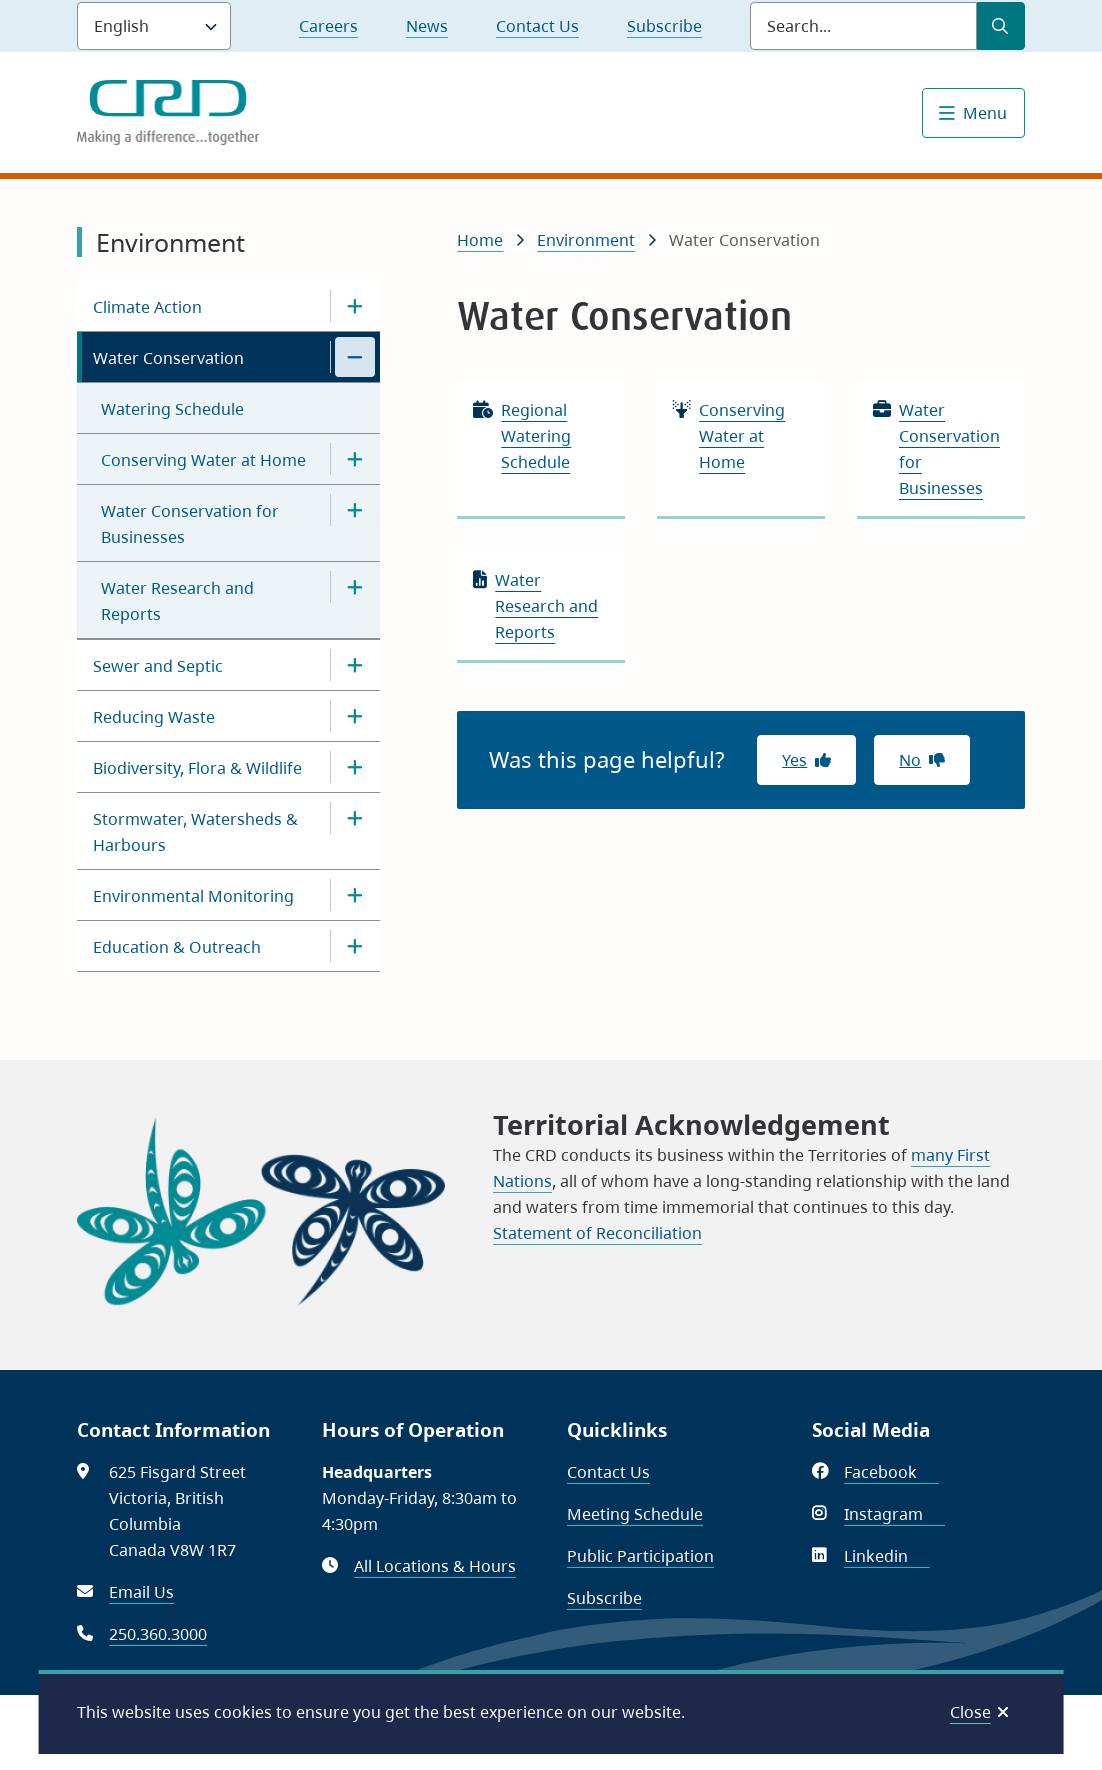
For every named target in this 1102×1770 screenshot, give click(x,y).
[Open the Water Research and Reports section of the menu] (355, 587)
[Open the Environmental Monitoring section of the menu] (355, 895)
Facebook (891, 1472)
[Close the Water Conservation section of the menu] (355, 357)
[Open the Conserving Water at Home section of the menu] (355, 459)
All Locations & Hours (435, 1566)
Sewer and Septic (158, 666)
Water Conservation (168, 358)
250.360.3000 (158, 1634)
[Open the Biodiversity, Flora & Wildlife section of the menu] (355, 767)
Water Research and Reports (177, 601)
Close (970, 1712)
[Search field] (863, 26)
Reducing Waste (154, 717)
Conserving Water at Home (203, 460)
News (427, 26)
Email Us (141, 1592)
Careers (328, 26)
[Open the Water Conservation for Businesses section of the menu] (355, 510)
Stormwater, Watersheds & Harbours (195, 832)
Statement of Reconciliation (597, 1233)
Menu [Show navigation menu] (985, 113)
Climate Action (147, 307)
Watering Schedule (172, 409)
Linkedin (887, 1556)
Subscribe (664, 26)
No (910, 760)
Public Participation (640, 1556)
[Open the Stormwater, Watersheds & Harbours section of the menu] (355, 818)
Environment (586, 240)
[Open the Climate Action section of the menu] (355, 306)
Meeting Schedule (635, 1514)
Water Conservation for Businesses (190, 524)
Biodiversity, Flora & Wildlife (197, 768)
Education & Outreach (177, 947)
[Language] (154, 26)
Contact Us (537, 26)
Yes (794, 760)
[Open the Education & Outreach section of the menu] (355, 946)
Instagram (894, 1514)
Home (480, 240)
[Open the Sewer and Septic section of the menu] (355, 665)
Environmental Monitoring (193, 896)
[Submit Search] (1001, 26)
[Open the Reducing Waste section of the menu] (355, 716)
